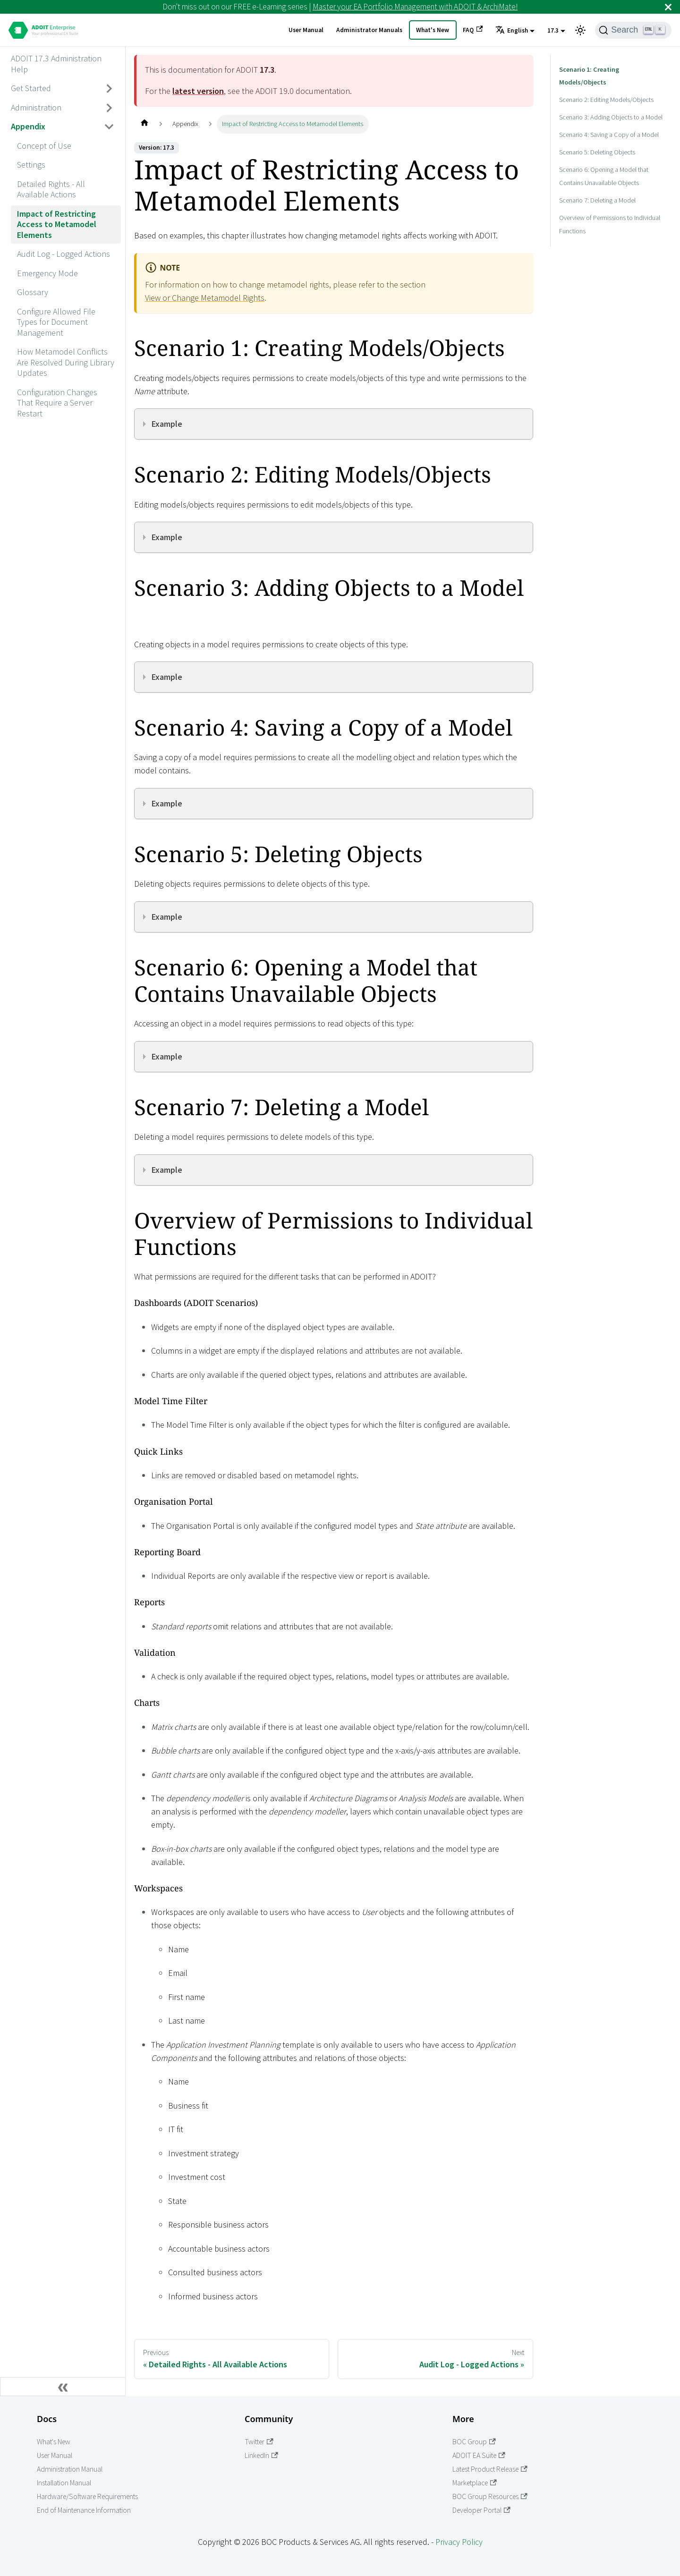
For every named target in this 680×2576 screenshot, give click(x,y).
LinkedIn (261, 2455)
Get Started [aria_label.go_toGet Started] (31, 88)
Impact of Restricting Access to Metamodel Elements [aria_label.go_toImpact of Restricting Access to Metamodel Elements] (56, 224)
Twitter (259, 2441)
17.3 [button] (553, 30)
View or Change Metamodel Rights (204, 297)
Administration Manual (69, 2469)
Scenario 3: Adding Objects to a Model (611, 104)
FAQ (473, 29)
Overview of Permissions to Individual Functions (609, 211)
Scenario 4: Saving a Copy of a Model (609, 121)
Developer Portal (481, 2510)
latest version (198, 90)
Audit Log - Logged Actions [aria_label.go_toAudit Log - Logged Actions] (63, 253)
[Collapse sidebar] (63, 2386)
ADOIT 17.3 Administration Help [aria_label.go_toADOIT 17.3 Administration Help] (56, 64)
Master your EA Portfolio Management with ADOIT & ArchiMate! (415, 6)
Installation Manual (64, 2482)
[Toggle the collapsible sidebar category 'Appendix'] (109, 127)
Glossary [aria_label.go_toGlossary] (32, 292)
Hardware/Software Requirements (87, 2496)
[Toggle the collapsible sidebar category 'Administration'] (109, 107)
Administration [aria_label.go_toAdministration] (36, 107)
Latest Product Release (489, 2469)
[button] (515, 30)
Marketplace (474, 2482)
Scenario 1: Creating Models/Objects (608, 69)
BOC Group (474, 2441)
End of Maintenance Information (84, 2510)
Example (167, 423)
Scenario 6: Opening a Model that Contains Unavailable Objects (603, 163)
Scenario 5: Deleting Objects (597, 139)
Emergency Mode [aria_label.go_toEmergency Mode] (47, 273)
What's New (432, 30)
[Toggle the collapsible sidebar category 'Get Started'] (109, 88)
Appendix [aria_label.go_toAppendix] (28, 126)
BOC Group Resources (489, 2496)
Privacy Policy (459, 2541)
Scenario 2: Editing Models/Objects (606, 86)
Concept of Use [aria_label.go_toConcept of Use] (44, 145)
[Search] (633, 30)
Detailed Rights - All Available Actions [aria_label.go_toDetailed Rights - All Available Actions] (51, 189)
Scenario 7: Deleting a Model (597, 187)
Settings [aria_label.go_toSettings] (31, 164)
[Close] (668, 7)
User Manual (306, 30)
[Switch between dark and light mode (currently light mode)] (580, 30)
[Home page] (144, 124)
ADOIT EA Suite (478, 2455)
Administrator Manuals (369, 30)
